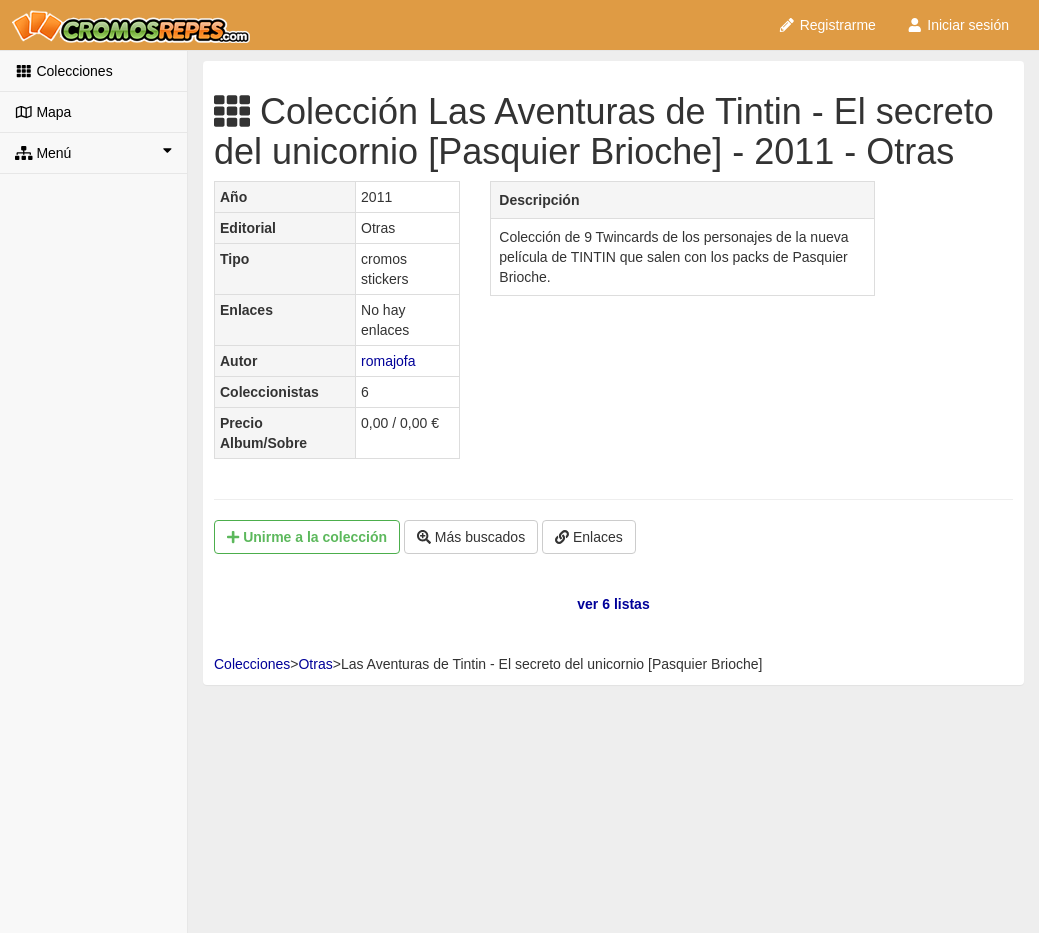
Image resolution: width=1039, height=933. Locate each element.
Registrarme (827, 25)
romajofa (388, 361)
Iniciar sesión (957, 25)
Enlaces (589, 537)
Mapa (43, 112)
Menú (93, 152)
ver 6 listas (613, 604)
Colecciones (64, 71)
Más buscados (471, 537)
